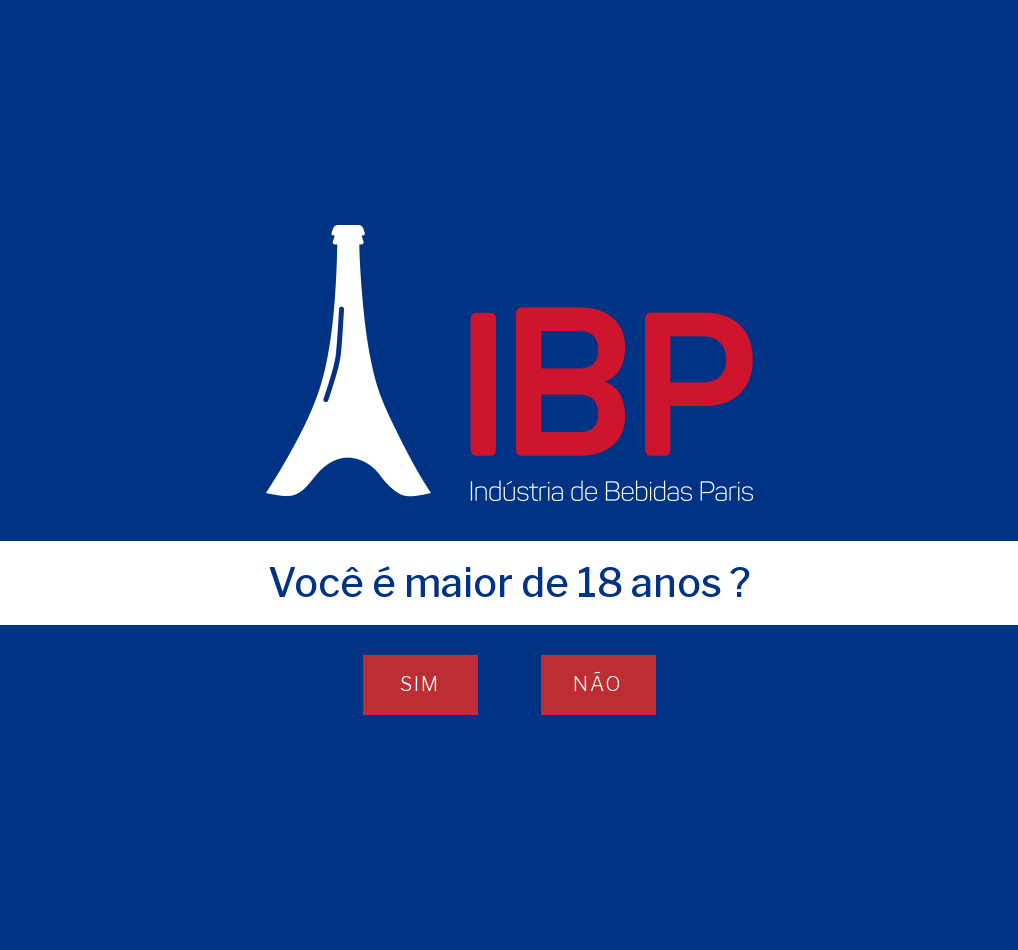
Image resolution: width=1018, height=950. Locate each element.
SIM (420, 684)
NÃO (598, 684)
